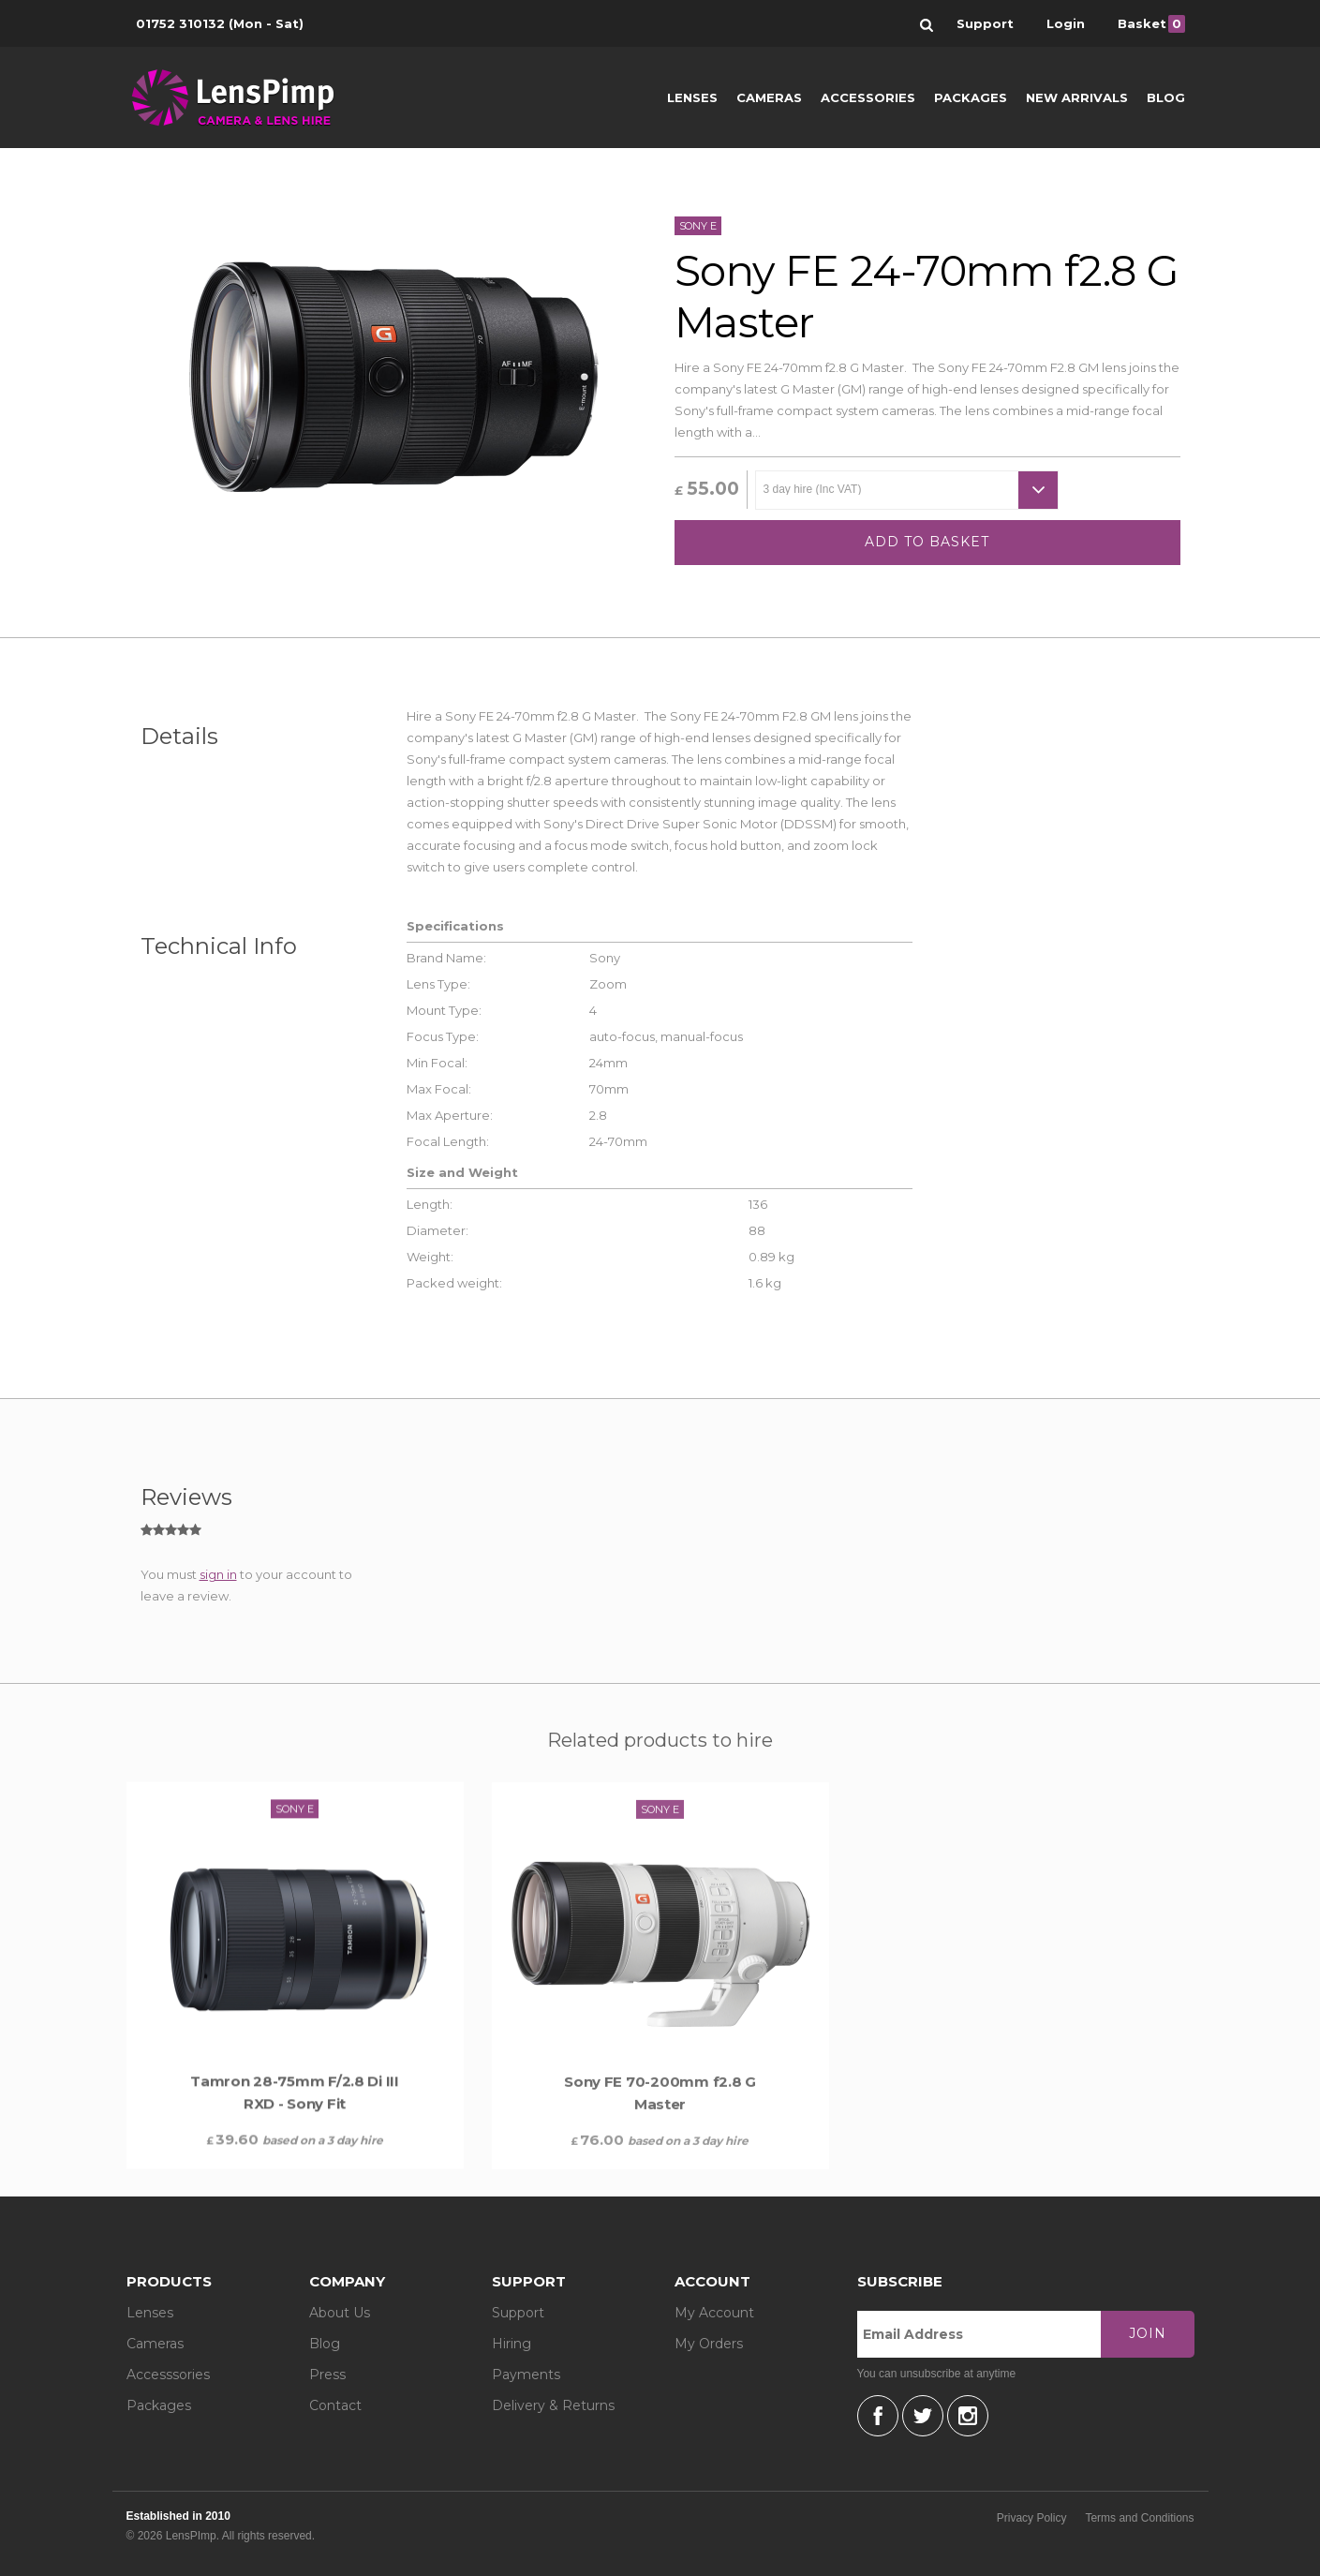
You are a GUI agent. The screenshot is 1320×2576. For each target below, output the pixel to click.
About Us (339, 2312)
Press (327, 2374)
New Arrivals (1077, 97)
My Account (714, 2312)
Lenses (692, 97)
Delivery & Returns (553, 2405)
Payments (526, 2374)
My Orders (709, 2343)
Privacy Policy (1032, 2517)
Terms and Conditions (1139, 2517)
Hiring (511, 2343)
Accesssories (168, 2374)
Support (518, 2312)
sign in (218, 1574)
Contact (335, 2405)
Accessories (868, 97)
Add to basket (927, 541)
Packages (970, 97)
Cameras (769, 97)
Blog (1166, 97)
